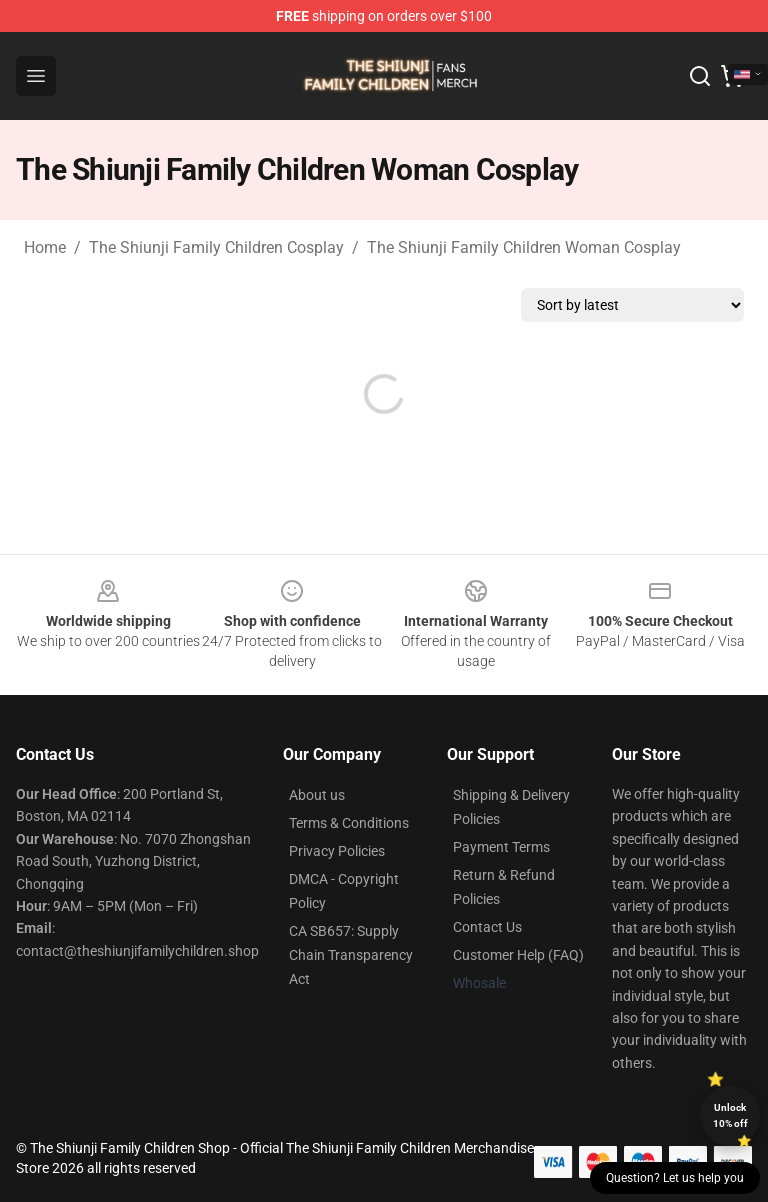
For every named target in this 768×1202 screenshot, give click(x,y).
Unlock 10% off (730, 1115)
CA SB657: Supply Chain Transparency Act (351, 955)
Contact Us (487, 927)
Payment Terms (501, 847)
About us (317, 795)
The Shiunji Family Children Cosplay (216, 247)
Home (45, 247)
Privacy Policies (337, 851)
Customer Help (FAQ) (518, 955)
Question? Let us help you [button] (675, 1178)
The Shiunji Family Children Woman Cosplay (524, 247)
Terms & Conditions (349, 823)
